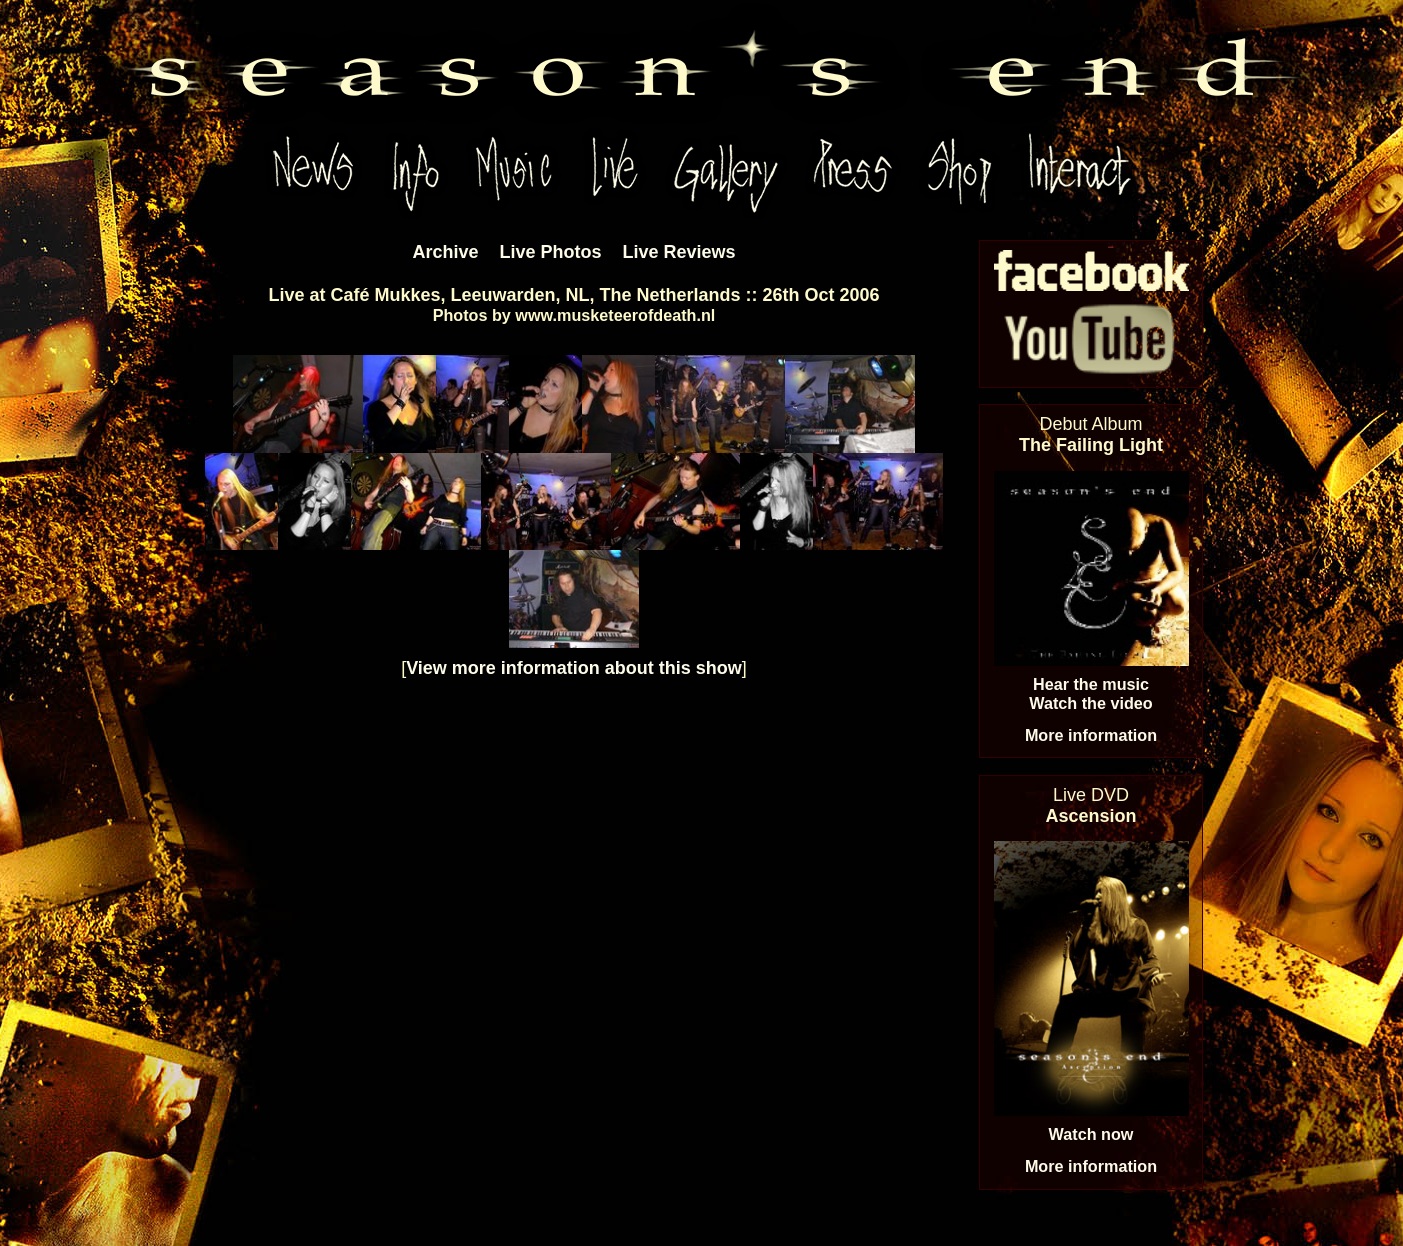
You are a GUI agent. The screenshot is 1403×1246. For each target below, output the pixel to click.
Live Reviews (679, 252)
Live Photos (550, 252)
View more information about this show (574, 668)
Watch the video (1091, 703)
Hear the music (1091, 684)
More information (1091, 735)
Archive (445, 252)
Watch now (1091, 1134)
